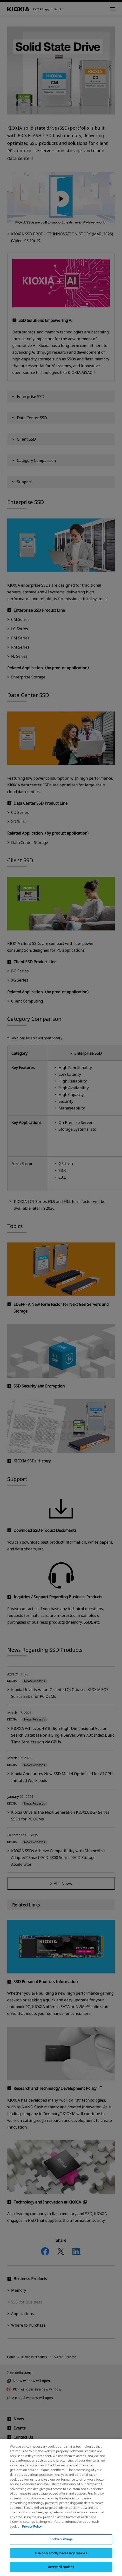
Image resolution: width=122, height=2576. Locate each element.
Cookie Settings (61, 2543)
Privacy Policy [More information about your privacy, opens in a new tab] (32, 2530)
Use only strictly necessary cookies (61, 2557)
